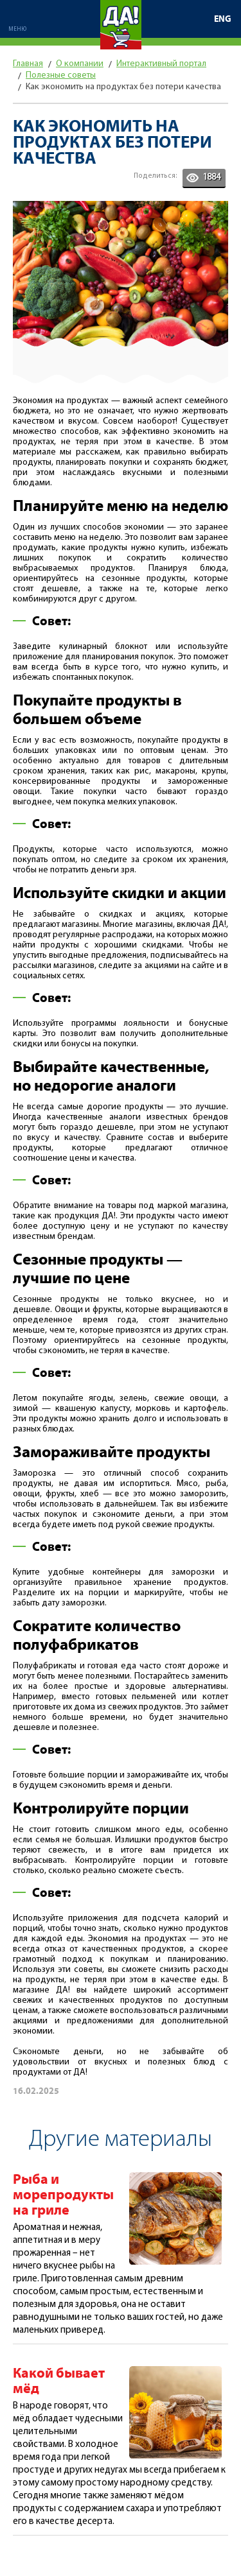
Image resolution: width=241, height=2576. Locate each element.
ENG (222, 19)
